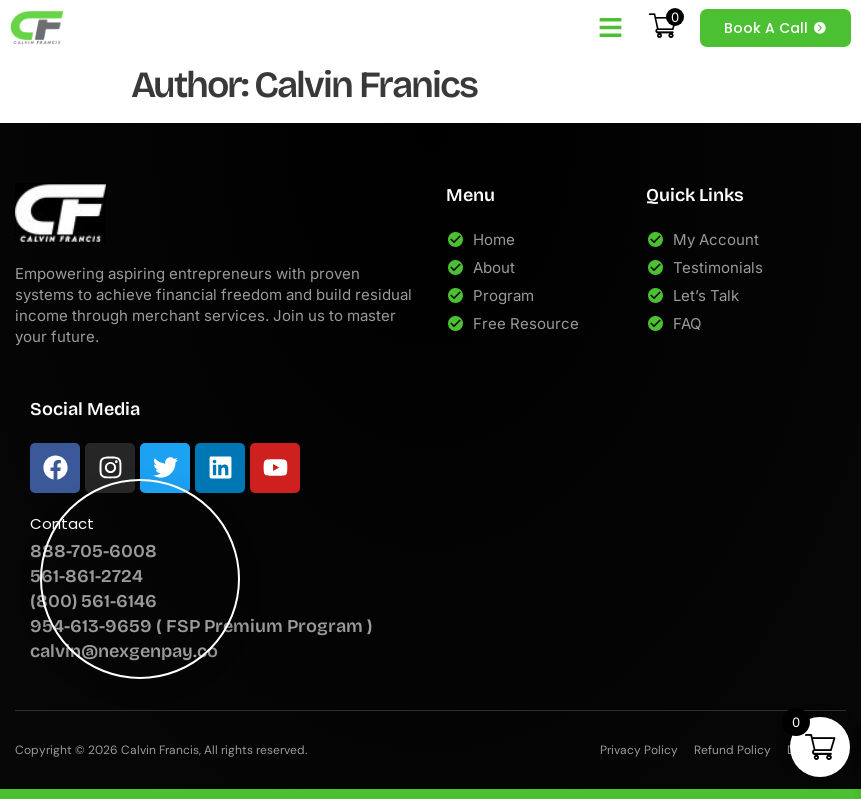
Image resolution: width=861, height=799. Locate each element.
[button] (611, 28)
